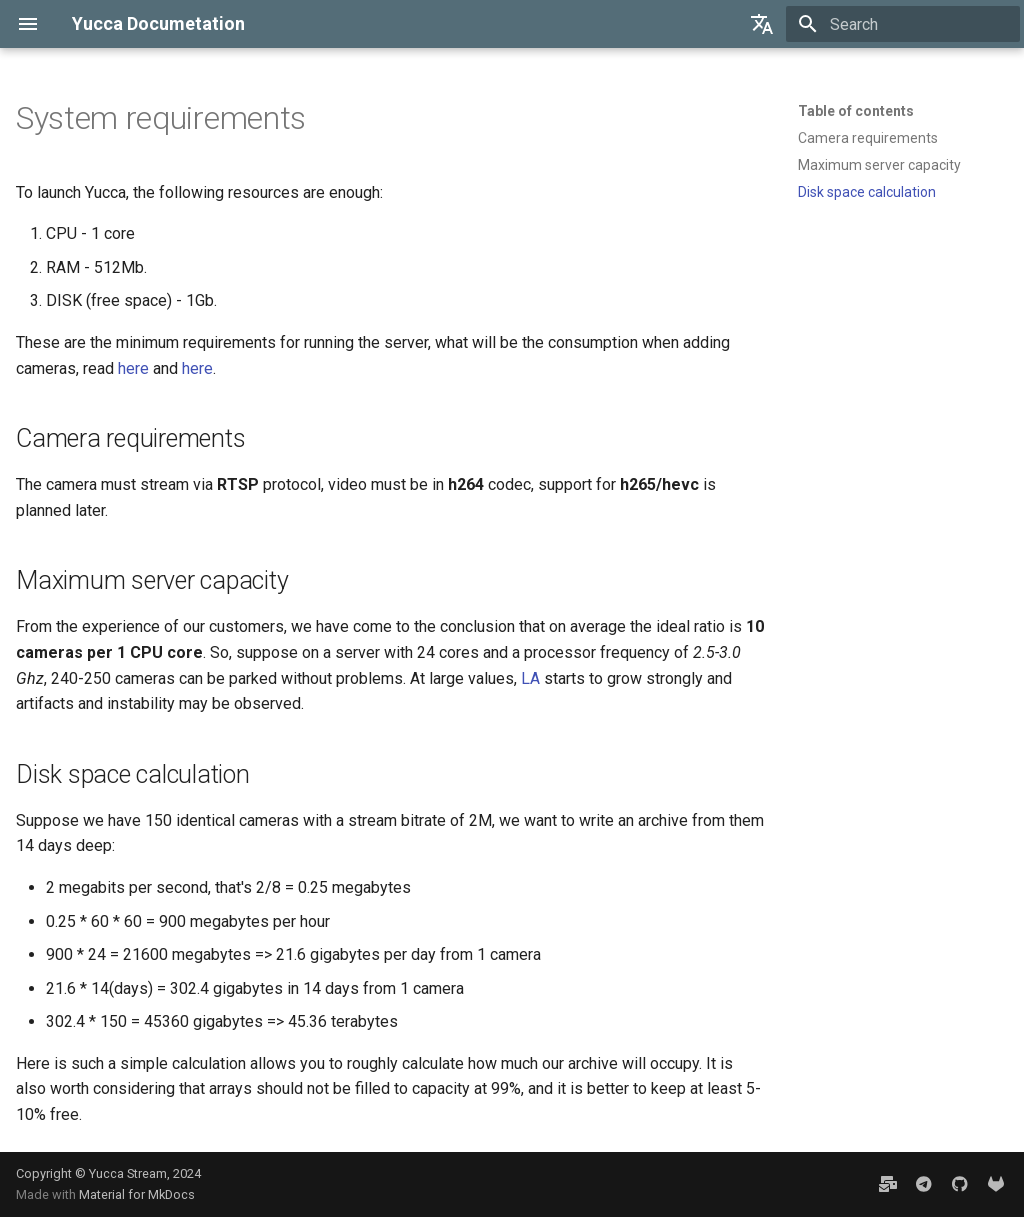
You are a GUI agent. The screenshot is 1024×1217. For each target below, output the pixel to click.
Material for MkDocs (137, 1194)
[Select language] (762, 24)
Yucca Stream (128, 1173)
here (133, 368)
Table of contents (856, 111)
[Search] (903, 24)
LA (530, 678)
